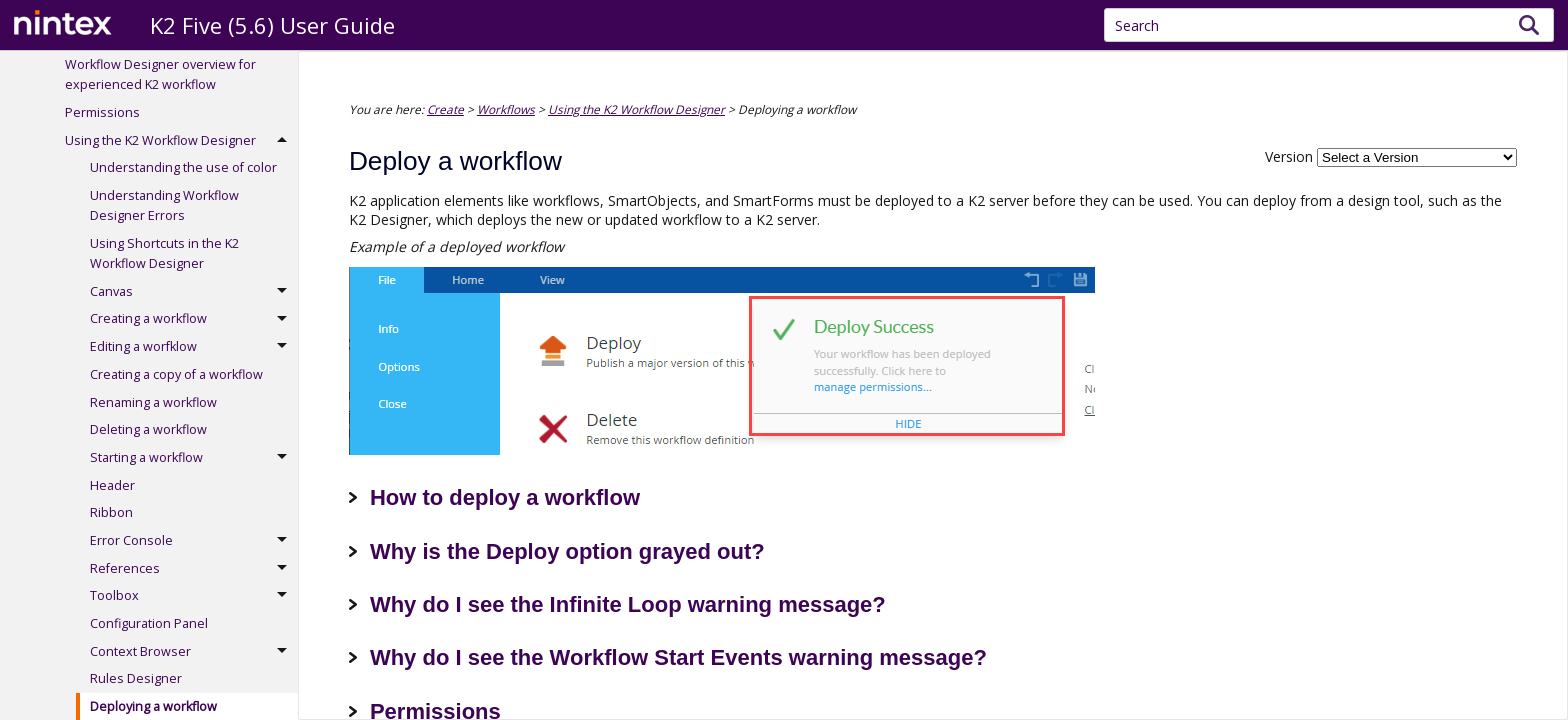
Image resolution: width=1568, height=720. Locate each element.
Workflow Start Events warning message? (768, 657)
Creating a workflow (194, 320)
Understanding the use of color (183, 167)
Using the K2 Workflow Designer (181, 141)
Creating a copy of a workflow (176, 374)
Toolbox (194, 597)
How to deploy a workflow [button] (494, 497)
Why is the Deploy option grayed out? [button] (557, 551)
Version (1289, 156)
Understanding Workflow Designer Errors (164, 205)
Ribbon (111, 512)
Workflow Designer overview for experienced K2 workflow (160, 74)
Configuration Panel (149, 623)
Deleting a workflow (148, 429)
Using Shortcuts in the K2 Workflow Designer (164, 253)
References (194, 569)
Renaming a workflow (153, 402)
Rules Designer (136, 678)
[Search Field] (1329, 25)
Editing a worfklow (194, 347)
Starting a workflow (194, 458)
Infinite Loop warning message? (718, 604)
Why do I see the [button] (449, 604)
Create (445, 109)
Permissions (102, 112)
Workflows (506, 109)
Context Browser (194, 652)
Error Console (194, 541)
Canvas (194, 292)
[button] (1529, 25)
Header (112, 485)
